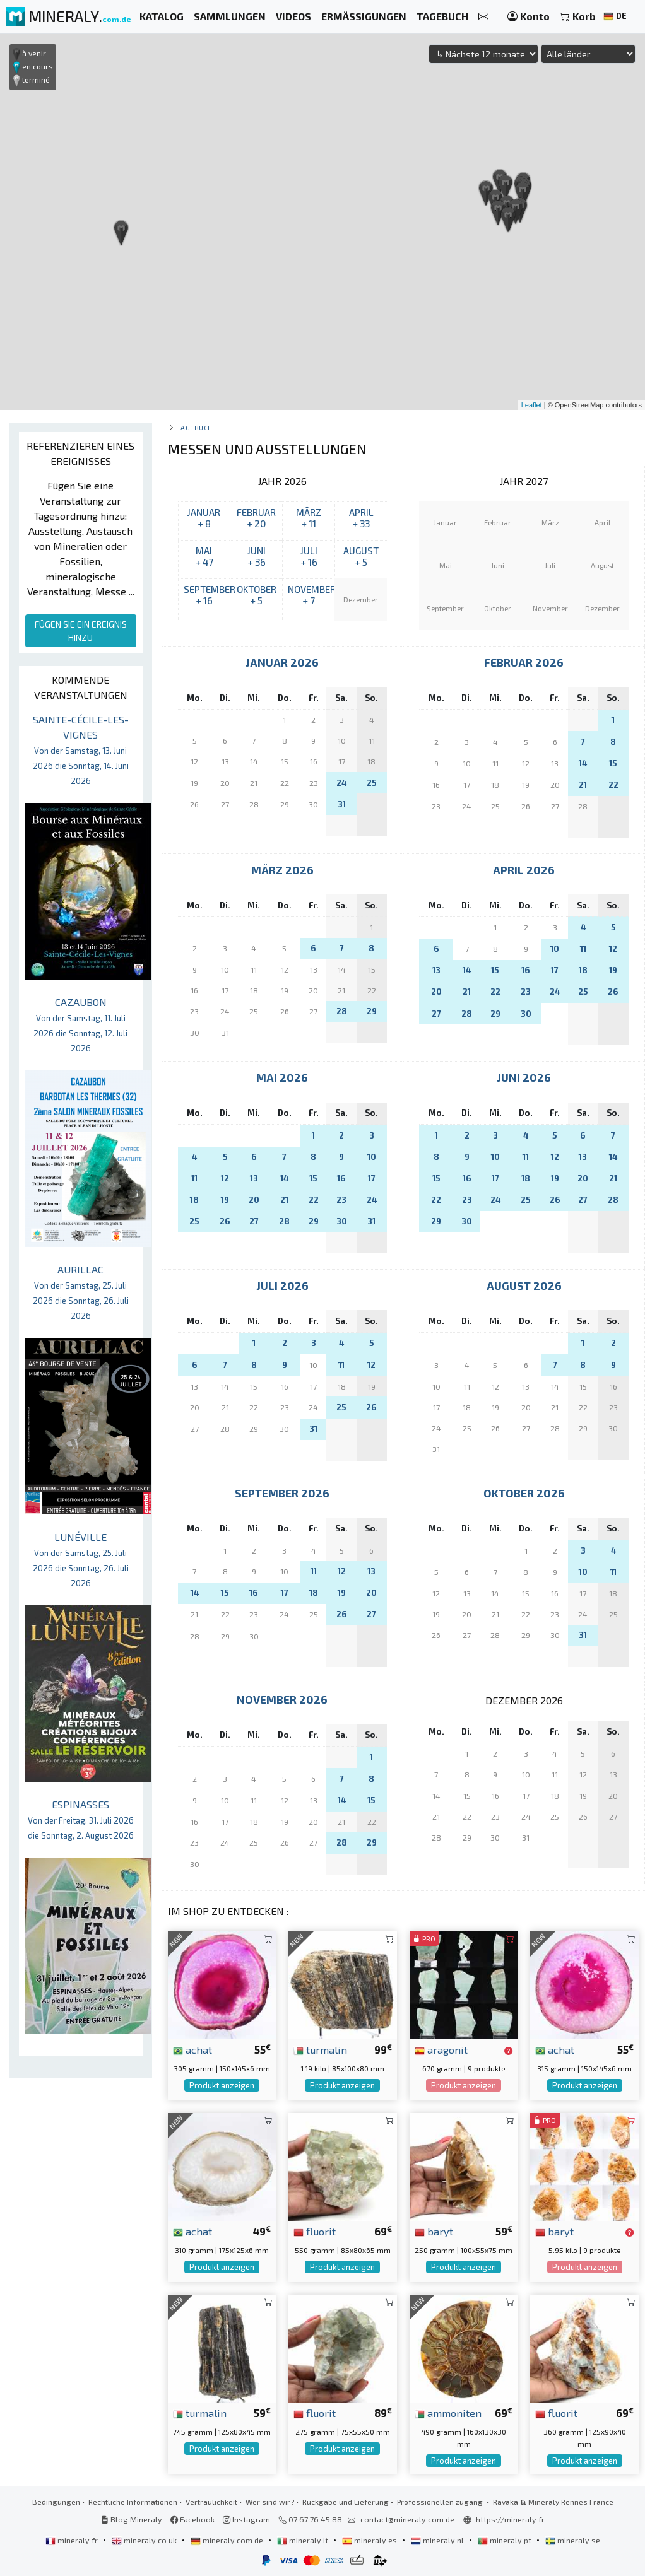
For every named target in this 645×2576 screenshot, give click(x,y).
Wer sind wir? (270, 2501)
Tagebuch (195, 427)
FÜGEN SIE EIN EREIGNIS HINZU (81, 631)
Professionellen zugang (441, 2501)
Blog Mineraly (131, 2519)
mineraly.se (572, 2540)
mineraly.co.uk (145, 2540)
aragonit (441, 2049)
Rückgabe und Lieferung (345, 2501)
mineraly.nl (438, 2540)
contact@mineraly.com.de (407, 2519)
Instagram (246, 2519)
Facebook (192, 2519)
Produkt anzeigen (221, 2085)
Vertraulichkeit (211, 2501)
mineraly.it (303, 2540)
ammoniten (448, 2412)
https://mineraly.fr (510, 2519)
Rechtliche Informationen (132, 2501)
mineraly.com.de (228, 2540)
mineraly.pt (505, 2540)
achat (192, 2049)
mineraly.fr (72, 2540)
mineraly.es (370, 2540)
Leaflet (531, 405)
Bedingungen (56, 2501)
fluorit (314, 2231)
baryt (434, 2231)
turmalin (320, 2049)
